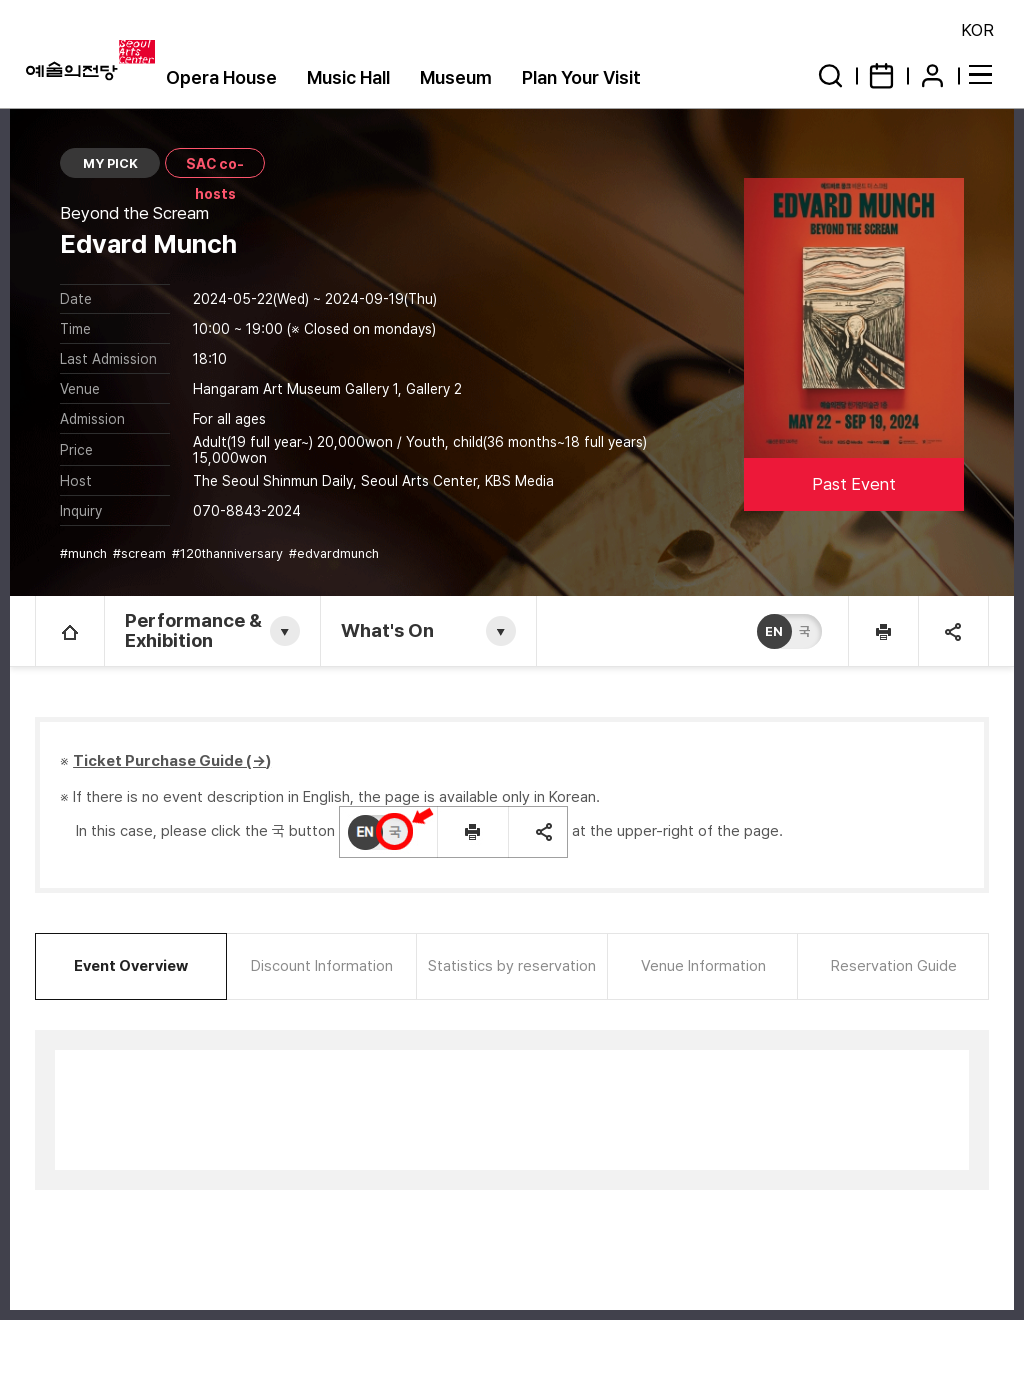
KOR (977, 30)
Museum (456, 77)
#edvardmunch (335, 553)
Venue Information (703, 966)
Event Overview (131, 966)
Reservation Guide (894, 966)
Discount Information (322, 966)
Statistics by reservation (512, 966)
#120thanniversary (229, 553)
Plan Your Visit (581, 77)
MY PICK (110, 163)
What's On (387, 630)
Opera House (221, 77)
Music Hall (348, 77)
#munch (85, 553)
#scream (141, 553)
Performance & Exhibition (193, 630)
